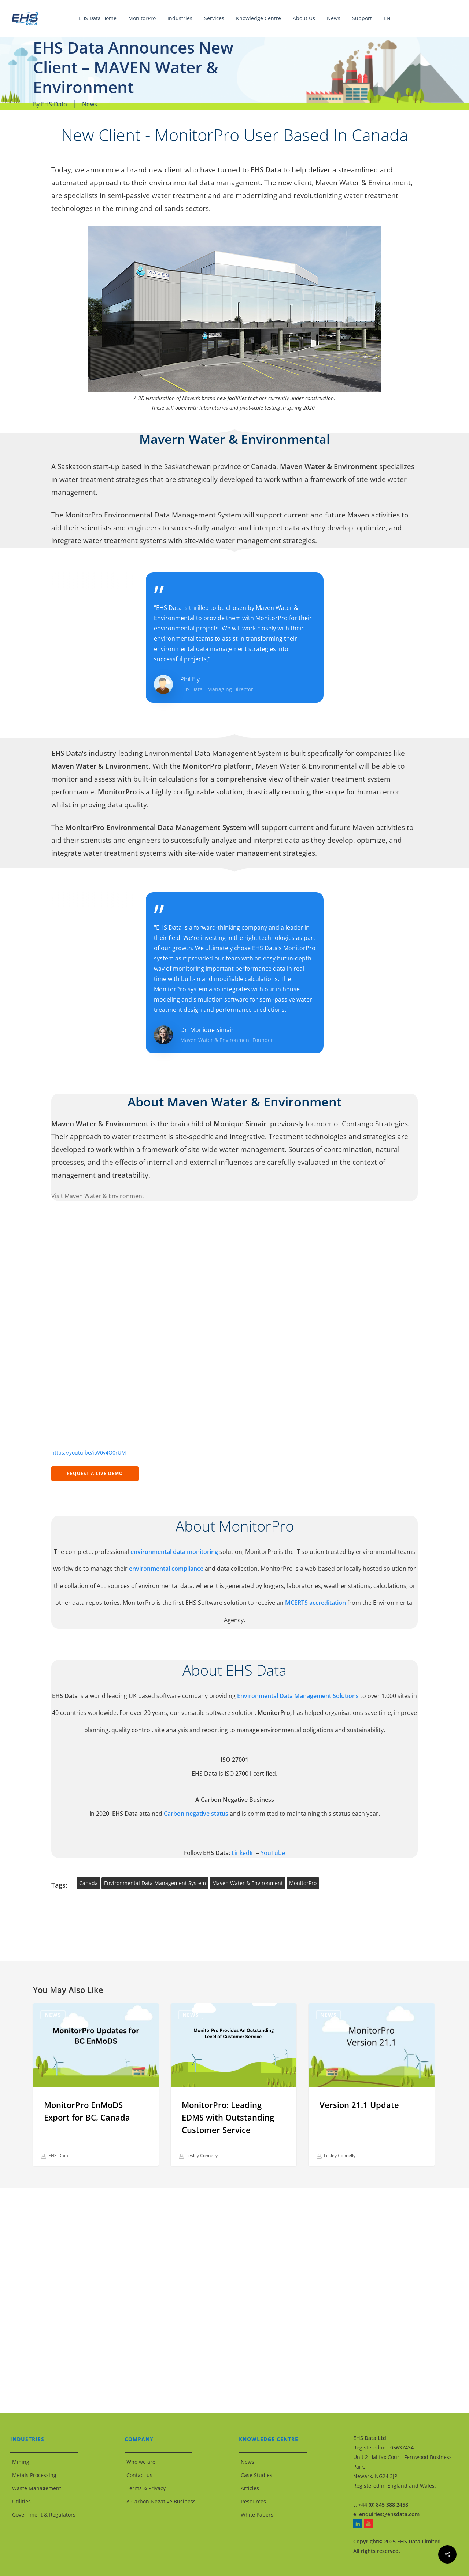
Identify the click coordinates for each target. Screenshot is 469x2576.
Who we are (140, 2461)
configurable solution (208, 791)
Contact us (139, 2474)
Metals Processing (34, 2474)
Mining (20, 2461)
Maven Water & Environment (363, 182)
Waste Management (36, 2488)
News (89, 104)
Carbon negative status (196, 1814)
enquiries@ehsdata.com (389, 2514)
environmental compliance (167, 1569)
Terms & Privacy (146, 2488)
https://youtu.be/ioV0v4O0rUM (88, 1452)
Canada (88, 1883)
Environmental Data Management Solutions (298, 1696)
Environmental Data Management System (155, 1883)
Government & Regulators (43, 2514)
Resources (253, 2501)
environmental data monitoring (174, 1552)
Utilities (21, 2501)
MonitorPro (303, 1883)
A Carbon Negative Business (161, 2501)
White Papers (257, 2514)
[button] (95, 1473)
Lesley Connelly (198, 2156)
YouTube (273, 1853)
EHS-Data (54, 104)
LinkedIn (243, 1853)
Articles (250, 2488)
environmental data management (205, 182)
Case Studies (256, 2474)
